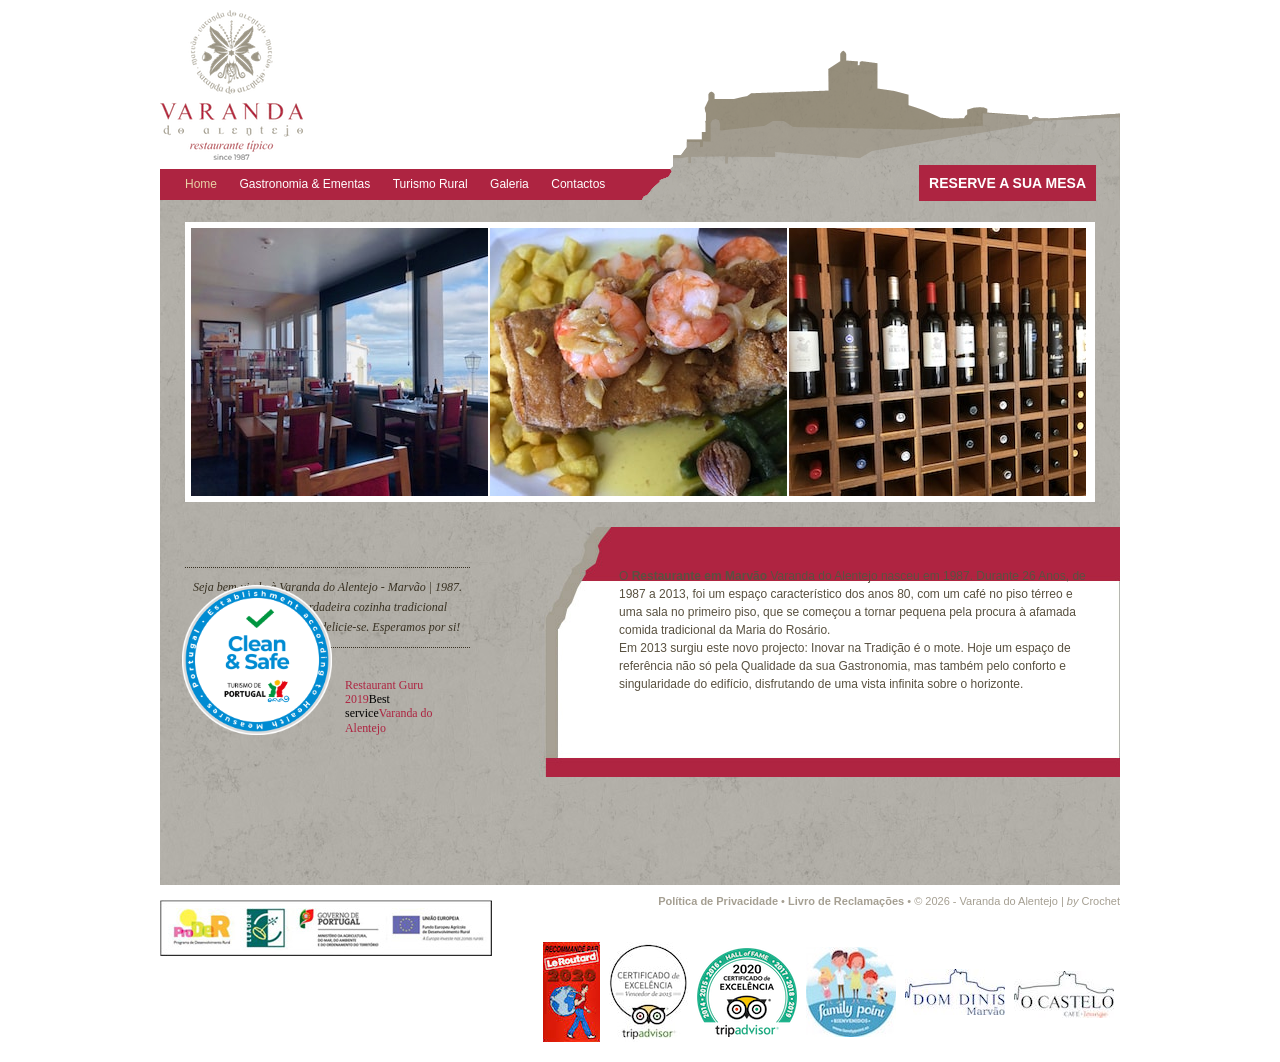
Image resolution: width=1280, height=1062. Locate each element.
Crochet (1093, 901)
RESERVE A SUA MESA (1007, 183)
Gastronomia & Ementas (305, 184)
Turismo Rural (430, 184)
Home (201, 184)
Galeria (509, 184)
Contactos (578, 184)
